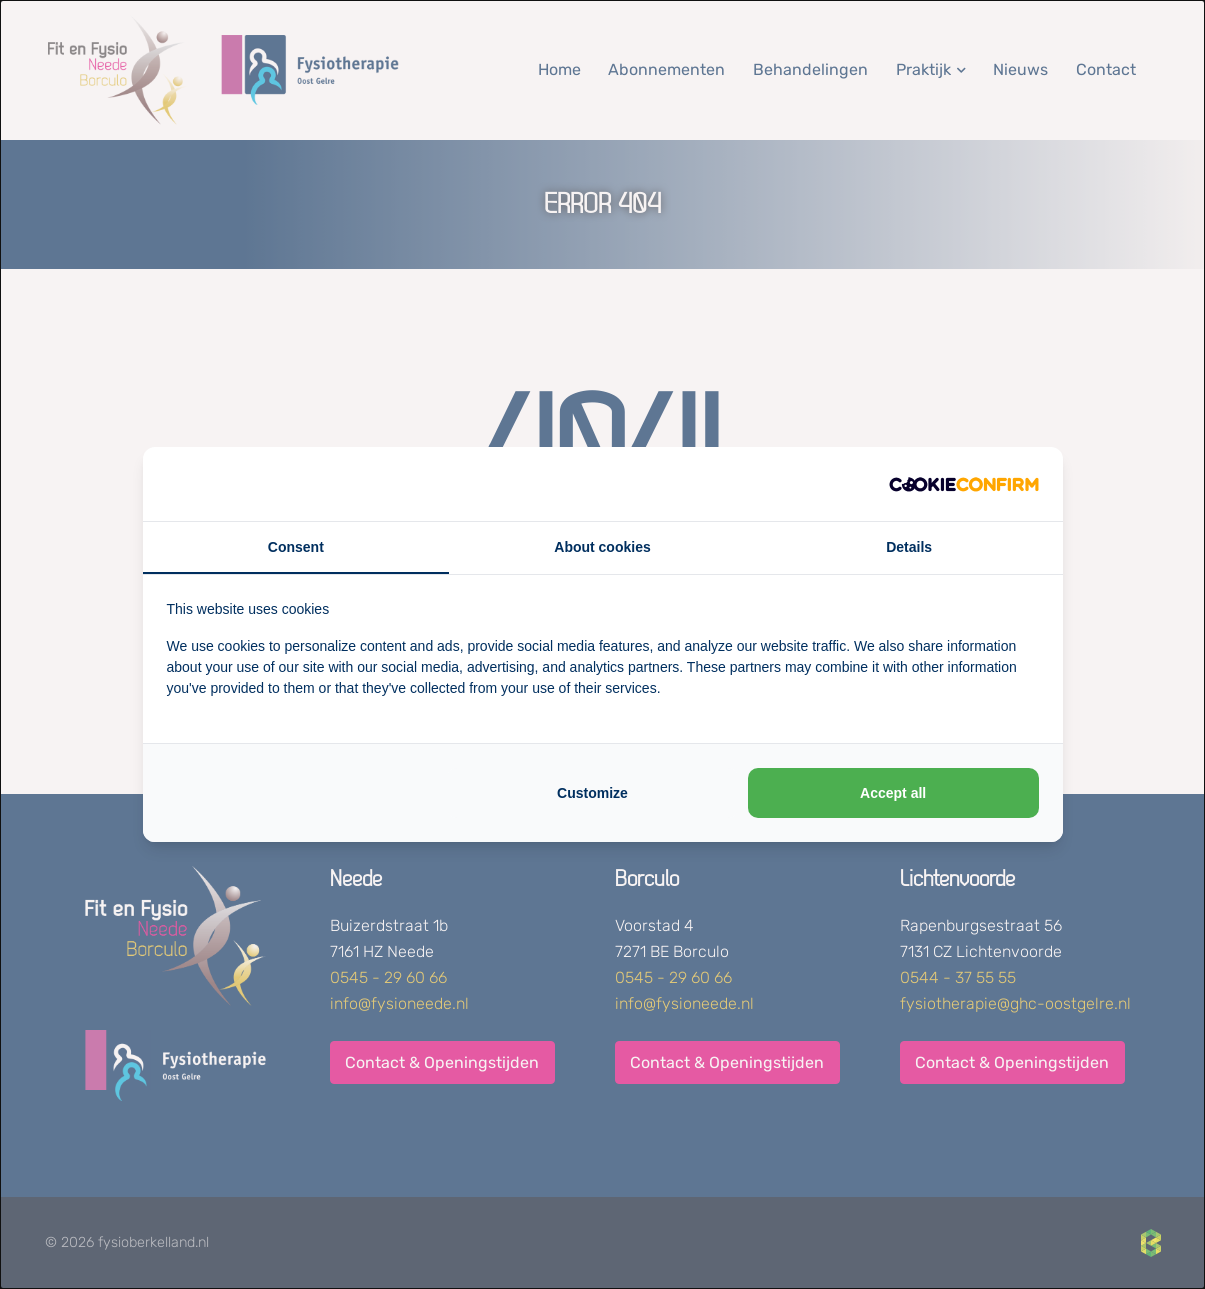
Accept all (893, 793)
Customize (592, 793)
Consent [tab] (296, 547)
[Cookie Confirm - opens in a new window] (964, 484)
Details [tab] (909, 547)
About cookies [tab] (602, 547)
